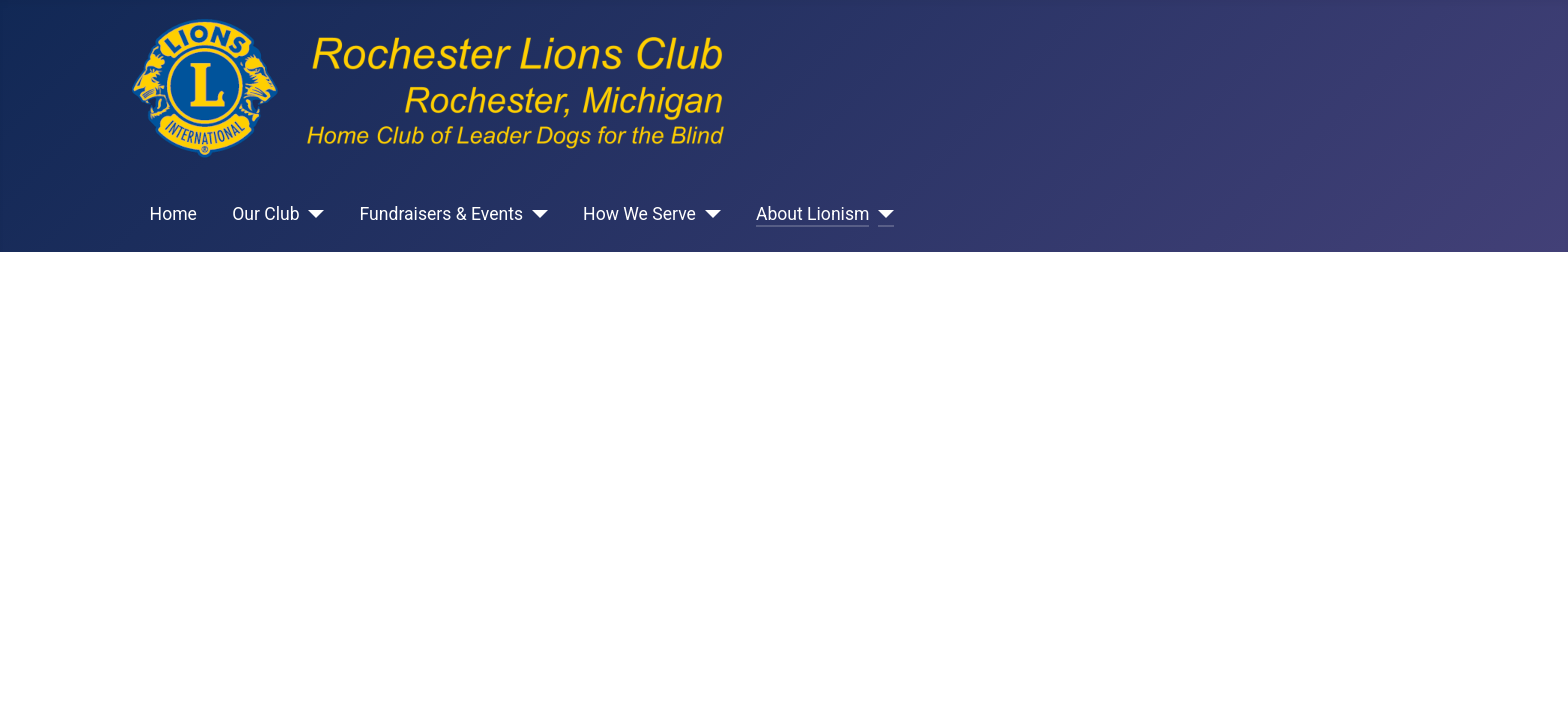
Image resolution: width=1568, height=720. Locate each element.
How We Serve (639, 214)
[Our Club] (312, 214)
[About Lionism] (881, 214)
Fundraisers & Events (442, 214)
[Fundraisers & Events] (535, 214)
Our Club (265, 214)
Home (173, 214)
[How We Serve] (708, 214)
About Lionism (813, 214)
